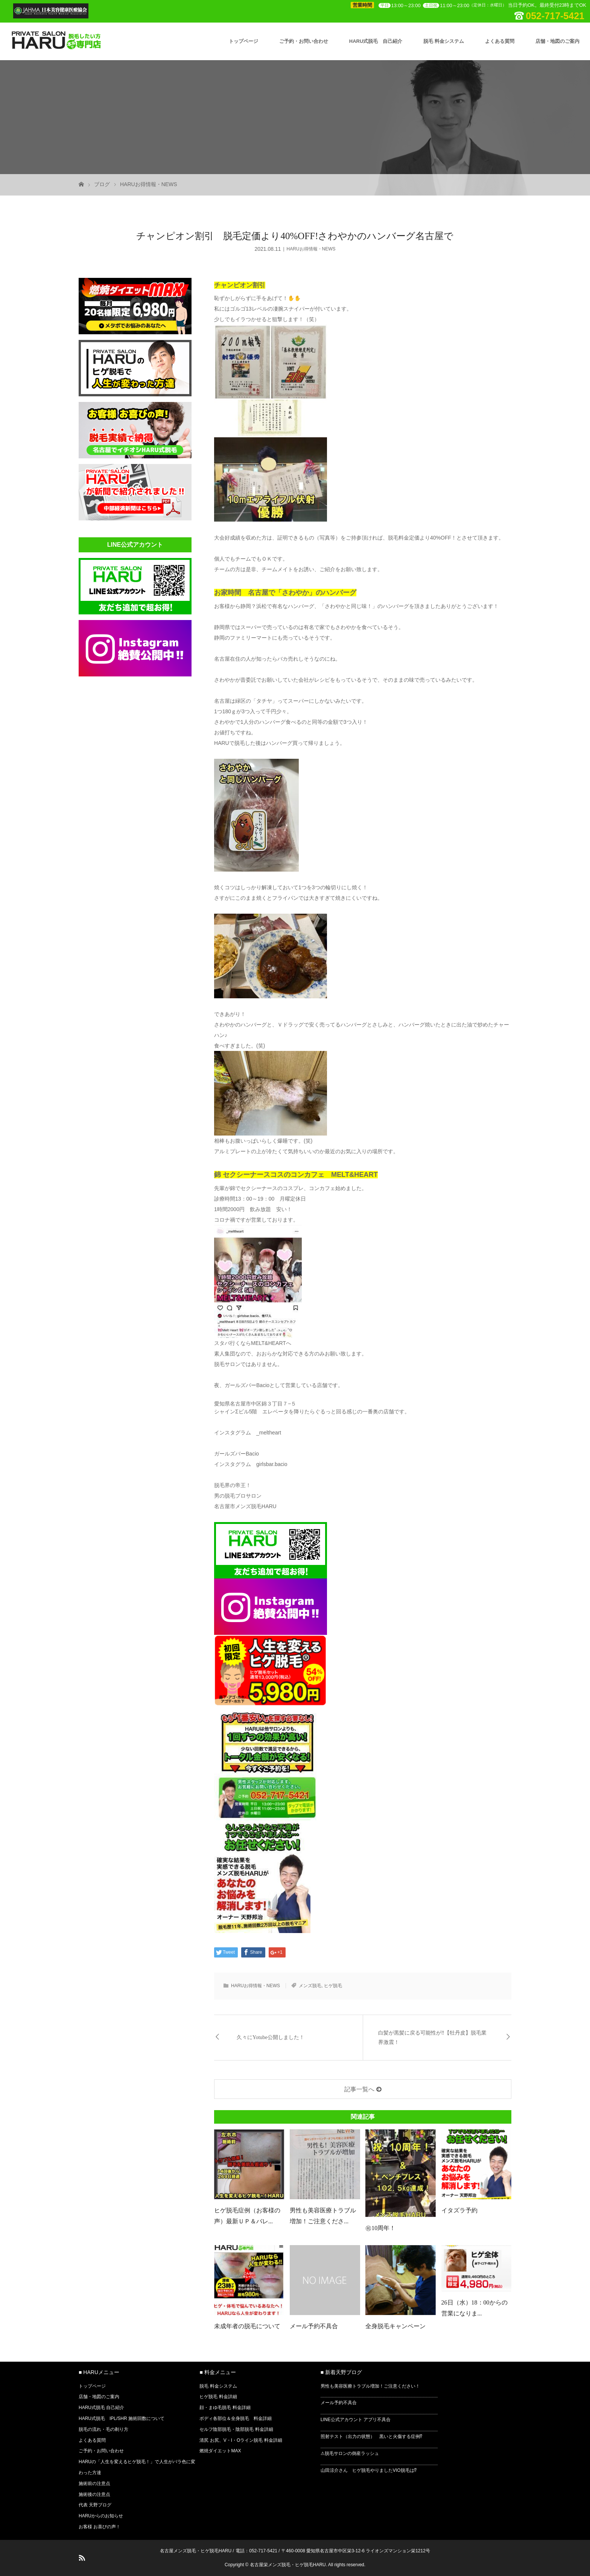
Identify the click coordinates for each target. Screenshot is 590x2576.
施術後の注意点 (94, 2494)
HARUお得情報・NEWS (148, 184)
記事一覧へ (359, 2089)
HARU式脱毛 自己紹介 (376, 41)
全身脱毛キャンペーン (395, 2326)
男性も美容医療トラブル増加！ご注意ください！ (370, 2386)
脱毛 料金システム (443, 41)
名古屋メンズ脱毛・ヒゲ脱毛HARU (195, 2551)
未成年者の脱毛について (247, 2326)
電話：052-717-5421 (256, 2551)
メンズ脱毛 (310, 1985)
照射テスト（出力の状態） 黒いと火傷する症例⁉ (371, 2436)
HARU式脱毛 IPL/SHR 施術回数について (121, 2418)
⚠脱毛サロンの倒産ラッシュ (350, 2453)
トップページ (243, 41)
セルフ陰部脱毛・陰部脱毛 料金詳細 (236, 2429)
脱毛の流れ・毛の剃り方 (103, 2429)
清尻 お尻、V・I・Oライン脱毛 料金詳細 (240, 2440)
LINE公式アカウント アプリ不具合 (356, 2419)
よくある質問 (499, 41)
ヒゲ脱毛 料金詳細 (218, 2396)
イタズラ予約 (459, 2210)
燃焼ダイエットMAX (220, 2450)
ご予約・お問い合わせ (303, 41)
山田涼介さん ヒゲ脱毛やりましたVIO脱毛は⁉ (369, 2470)
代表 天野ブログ (95, 2505)
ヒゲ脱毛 (333, 1985)
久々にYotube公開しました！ (270, 2037)
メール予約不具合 (314, 2326)
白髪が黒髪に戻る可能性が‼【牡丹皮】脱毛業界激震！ (432, 2037)
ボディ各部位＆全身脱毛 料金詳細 (235, 2418)
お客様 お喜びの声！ (99, 2526)
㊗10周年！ (380, 2228)
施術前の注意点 (94, 2483)
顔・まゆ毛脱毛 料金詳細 (224, 2407)
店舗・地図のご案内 (557, 41)
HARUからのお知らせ (101, 2515)
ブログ (102, 184)
